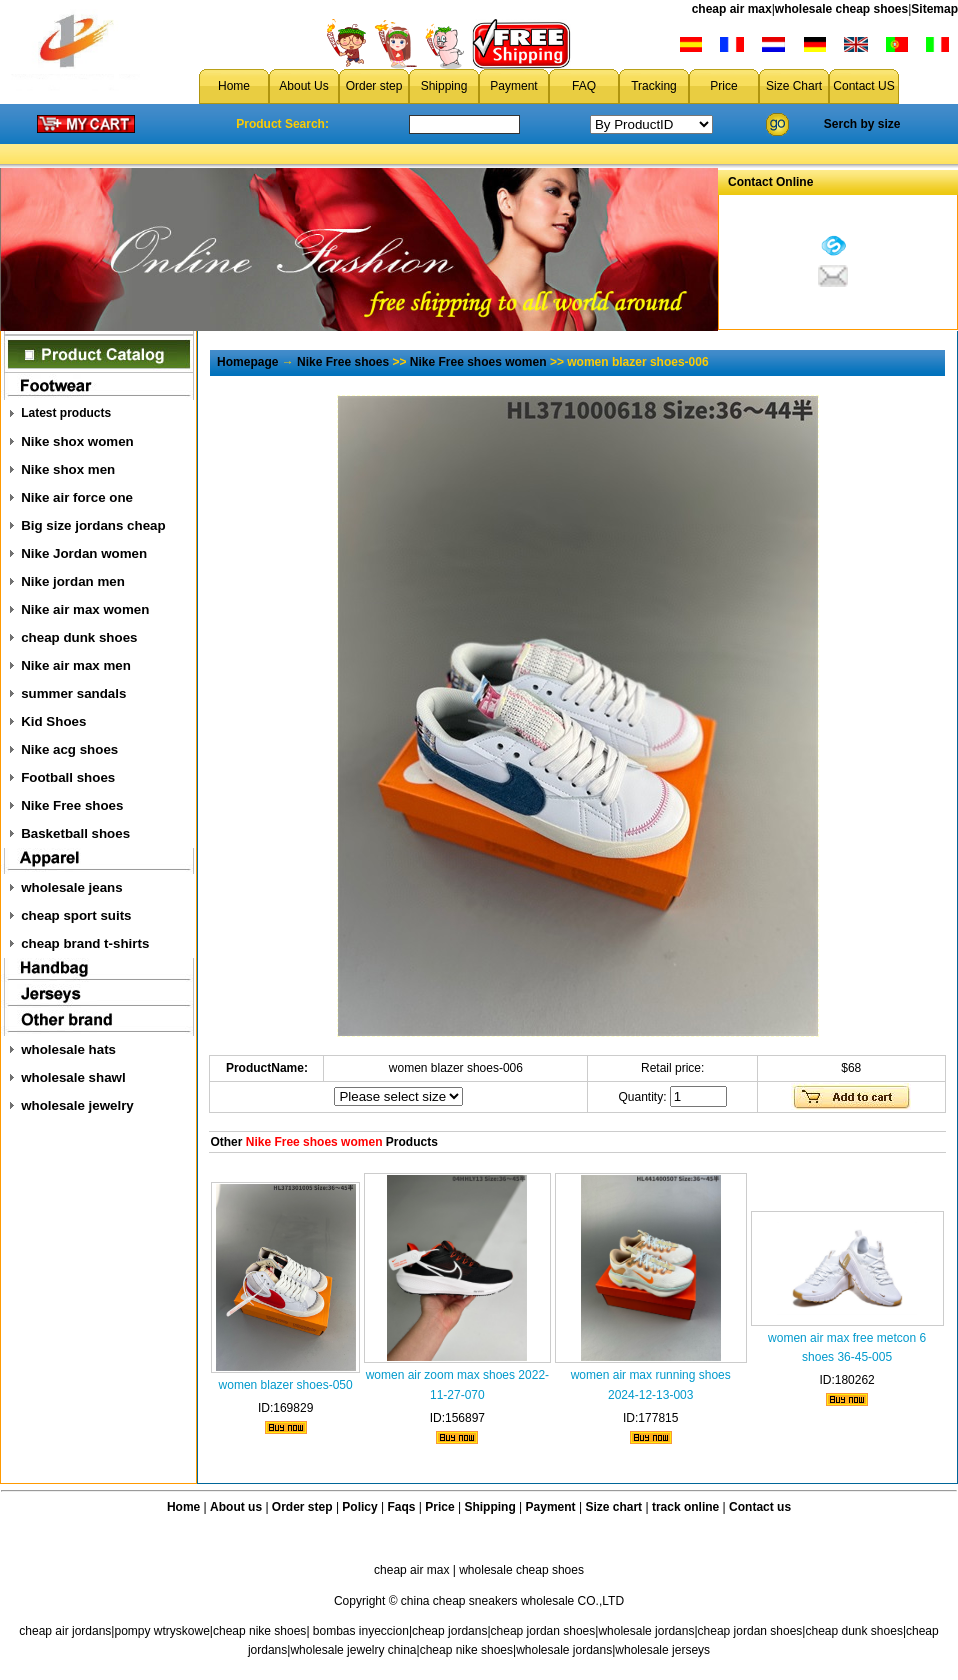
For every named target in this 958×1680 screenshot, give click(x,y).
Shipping (444, 86)
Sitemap (934, 9)
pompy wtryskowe (161, 1631)
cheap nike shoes (259, 1631)
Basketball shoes (75, 833)
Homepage (247, 362)
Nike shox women (77, 441)
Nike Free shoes (72, 805)
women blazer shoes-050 (286, 1385)
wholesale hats (68, 1049)
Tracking (654, 86)
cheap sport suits (76, 915)
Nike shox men (68, 469)
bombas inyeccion (361, 1631)
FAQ (584, 86)
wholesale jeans (72, 887)
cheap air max (732, 9)
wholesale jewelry (77, 1105)
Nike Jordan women (84, 553)
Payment (513, 86)
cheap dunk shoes (79, 637)
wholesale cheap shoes (841, 9)
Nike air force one (77, 497)
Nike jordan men (73, 581)
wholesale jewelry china (353, 1650)
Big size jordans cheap (93, 525)
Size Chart (794, 86)
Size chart (613, 1507)
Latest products (66, 413)
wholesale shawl (73, 1077)
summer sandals (73, 693)
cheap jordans (449, 1631)
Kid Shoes (53, 721)
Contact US (863, 86)
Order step (374, 86)
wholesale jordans (646, 1631)
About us (236, 1507)
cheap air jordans (65, 1631)
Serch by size (862, 124)
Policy (359, 1507)
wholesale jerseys (662, 1650)
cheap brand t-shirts (85, 943)
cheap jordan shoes (543, 1631)
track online (685, 1507)
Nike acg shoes (69, 749)
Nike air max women (85, 609)
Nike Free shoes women (478, 362)
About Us (303, 86)
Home (234, 86)
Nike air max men (76, 665)
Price (723, 86)
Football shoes (68, 777)
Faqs (402, 1507)
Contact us (760, 1507)
